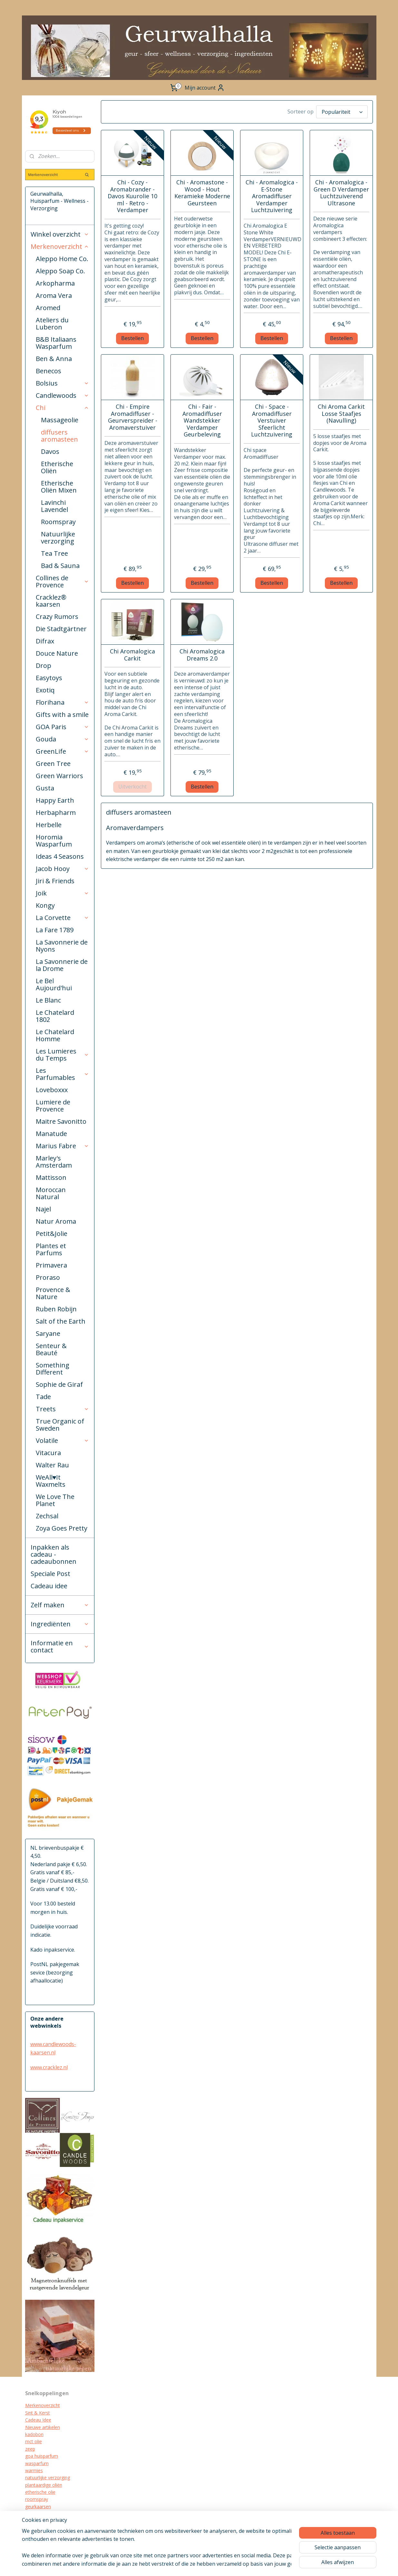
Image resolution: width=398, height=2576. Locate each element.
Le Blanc (48, 1000)
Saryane (48, 1333)
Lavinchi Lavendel (54, 506)
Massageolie (59, 420)
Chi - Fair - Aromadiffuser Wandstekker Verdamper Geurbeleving (202, 420)
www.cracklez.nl (49, 2067)
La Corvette (62, 917)
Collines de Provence (62, 581)
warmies (34, 2470)
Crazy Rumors (57, 616)
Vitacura (48, 1452)
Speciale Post (50, 1573)
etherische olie (40, 2492)
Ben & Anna (54, 358)
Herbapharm (56, 812)
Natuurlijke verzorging (58, 537)
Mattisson (51, 1177)
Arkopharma (55, 283)
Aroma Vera (54, 295)
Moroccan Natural (51, 1193)
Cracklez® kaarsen (51, 601)
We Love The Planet (55, 1500)
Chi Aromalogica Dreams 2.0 (202, 655)
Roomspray (58, 521)
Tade (43, 1396)
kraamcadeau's (41, 2521)
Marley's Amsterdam (54, 1162)
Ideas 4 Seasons (60, 856)
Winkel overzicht (60, 234)
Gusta (45, 788)
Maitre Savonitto (61, 1121)
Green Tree (53, 763)
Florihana (62, 702)
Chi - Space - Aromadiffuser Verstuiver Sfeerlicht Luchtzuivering (271, 420)
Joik (62, 893)
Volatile (62, 1440)
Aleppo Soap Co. (60, 271)
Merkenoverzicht (60, 246)
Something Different (52, 1368)
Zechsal (47, 1516)
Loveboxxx (52, 1089)
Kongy (45, 905)
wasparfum (37, 2463)
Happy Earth (55, 800)
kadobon (34, 2434)
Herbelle (49, 824)
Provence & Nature (53, 1293)
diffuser (33, 2535)
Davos (50, 451)
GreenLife (62, 751)
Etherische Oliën (57, 467)
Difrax (45, 641)
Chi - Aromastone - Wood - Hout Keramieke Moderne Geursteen (202, 193)
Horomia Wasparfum (54, 840)
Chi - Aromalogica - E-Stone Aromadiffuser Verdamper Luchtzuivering (272, 196)
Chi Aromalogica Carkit (132, 655)
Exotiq (45, 690)
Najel (43, 1209)
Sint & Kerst (37, 2413)
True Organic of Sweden (60, 1425)
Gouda (62, 739)
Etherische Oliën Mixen (59, 487)
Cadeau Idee (38, 2420)
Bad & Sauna (60, 565)
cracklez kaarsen (42, 2514)
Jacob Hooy (62, 868)
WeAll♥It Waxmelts (50, 1481)
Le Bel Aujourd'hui (54, 984)
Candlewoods (62, 395)
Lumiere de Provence (53, 1105)
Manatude (51, 1133)
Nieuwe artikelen (42, 2427)
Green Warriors (59, 775)
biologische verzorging (48, 2528)
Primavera (51, 1265)
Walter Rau (52, 1465)
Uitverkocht (132, 786)
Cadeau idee (49, 1586)
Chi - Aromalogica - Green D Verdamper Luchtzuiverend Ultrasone (341, 193)
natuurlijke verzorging (47, 2477)
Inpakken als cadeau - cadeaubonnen (53, 1554)
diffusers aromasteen (59, 436)
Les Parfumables (62, 1074)
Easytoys (49, 677)
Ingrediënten (60, 1624)
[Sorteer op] (341, 112)
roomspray (36, 2499)
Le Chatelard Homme (55, 1035)
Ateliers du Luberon (52, 323)
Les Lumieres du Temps (62, 1055)
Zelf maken (60, 1605)
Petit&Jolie (51, 1233)
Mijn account (205, 88)
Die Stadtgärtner (61, 628)
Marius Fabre (62, 1145)
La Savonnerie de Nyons (62, 946)
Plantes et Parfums (51, 1249)
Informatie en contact (60, 1646)
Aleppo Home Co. (62, 258)
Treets (62, 1409)
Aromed (48, 307)
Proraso (48, 1277)
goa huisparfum (41, 2456)
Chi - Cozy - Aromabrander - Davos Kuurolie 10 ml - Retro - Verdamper (132, 196)
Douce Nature (57, 653)
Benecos (48, 371)
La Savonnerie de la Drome (62, 965)
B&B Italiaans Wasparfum (56, 343)
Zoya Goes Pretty (61, 1528)
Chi (62, 407)
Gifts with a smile (62, 714)
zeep (30, 2449)
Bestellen (132, 338)
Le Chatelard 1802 (55, 1016)
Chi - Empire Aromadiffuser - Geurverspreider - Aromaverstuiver (132, 417)
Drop (43, 665)
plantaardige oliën (43, 2485)
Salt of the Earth (60, 1321)
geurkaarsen (38, 2506)
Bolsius (62, 383)
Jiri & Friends (55, 881)
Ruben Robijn (56, 1309)
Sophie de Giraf (59, 1384)
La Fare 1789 (54, 930)
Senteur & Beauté (51, 1349)
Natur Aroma (56, 1221)
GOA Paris (62, 726)
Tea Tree (54, 553)
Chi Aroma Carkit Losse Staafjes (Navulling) (341, 413)
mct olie (33, 2441)
